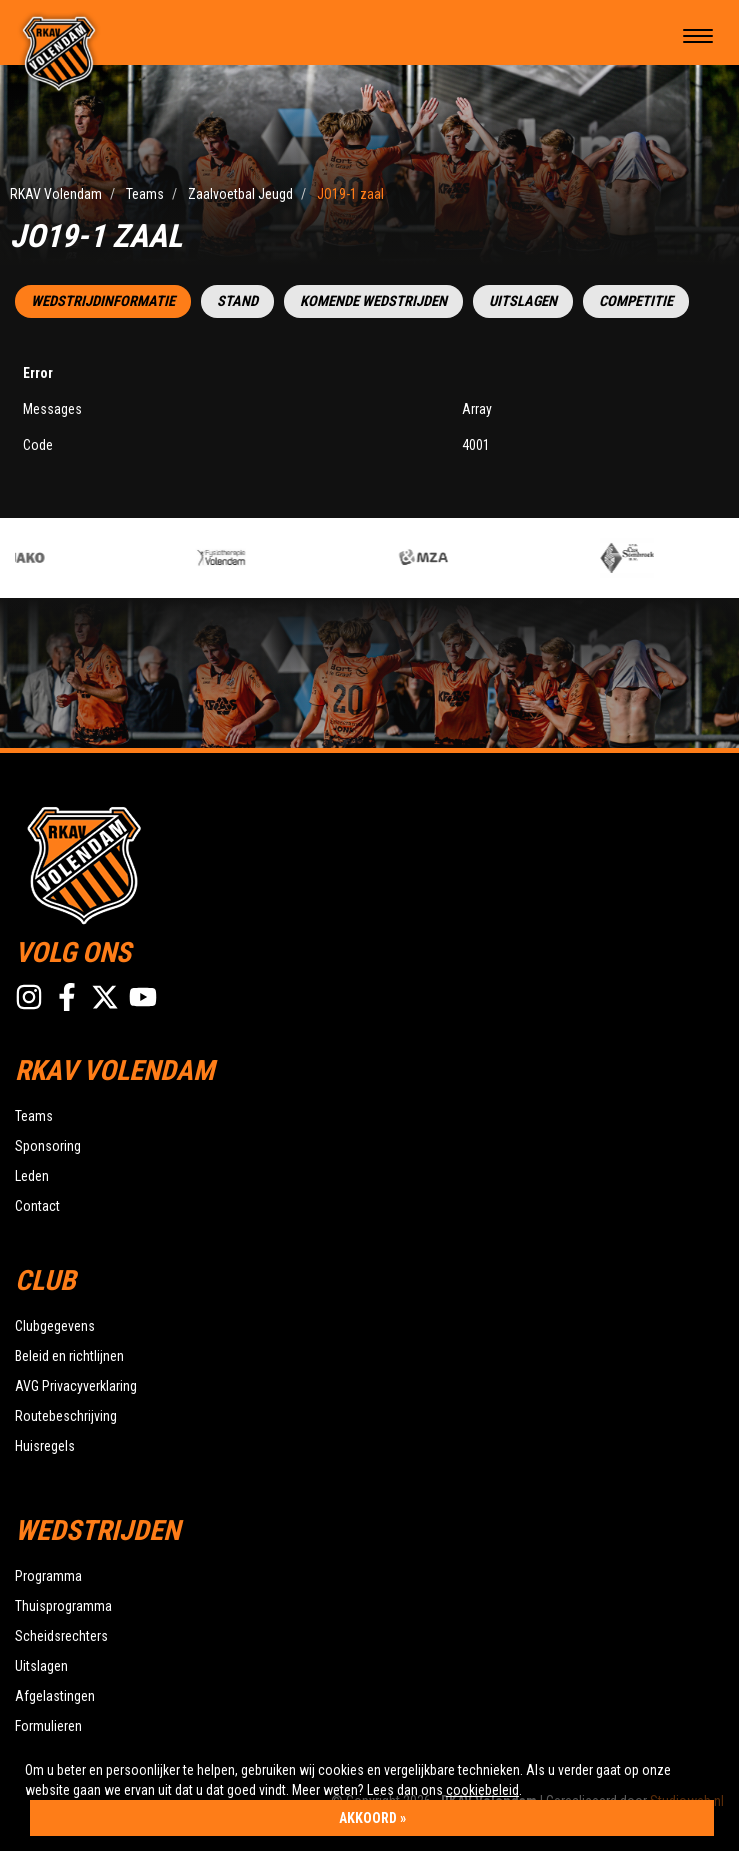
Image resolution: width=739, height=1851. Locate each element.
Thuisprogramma (63, 1606)
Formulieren (48, 1726)
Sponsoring (48, 1146)
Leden (32, 1176)
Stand (237, 301)
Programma (48, 1576)
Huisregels (45, 1446)
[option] (302, 558)
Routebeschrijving (66, 1416)
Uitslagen (523, 301)
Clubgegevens (55, 1326)
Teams (34, 1116)
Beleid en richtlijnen (69, 1356)
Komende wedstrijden (373, 301)
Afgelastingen (55, 1696)
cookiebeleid (482, 1790)
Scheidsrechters (61, 1636)
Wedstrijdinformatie (103, 301)
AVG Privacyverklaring (76, 1386)
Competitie (636, 301)
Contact (37, 1206)
